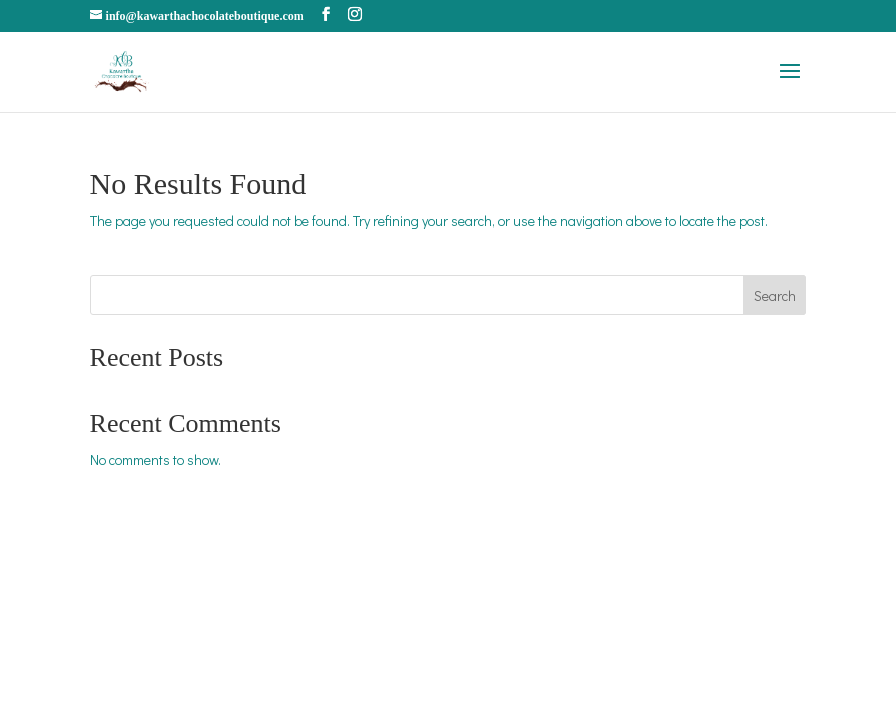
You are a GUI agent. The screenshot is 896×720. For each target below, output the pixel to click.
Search (775, 295)
